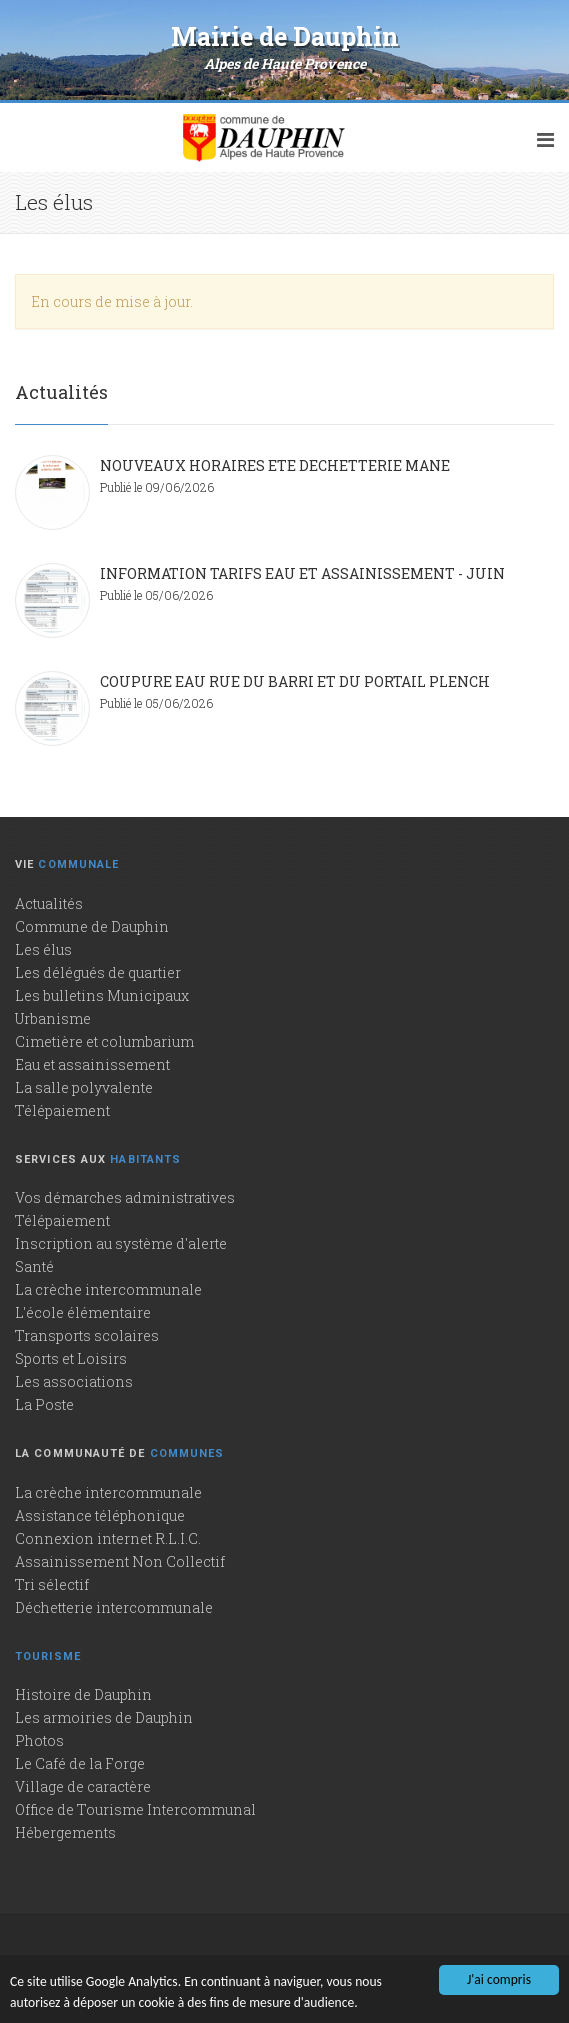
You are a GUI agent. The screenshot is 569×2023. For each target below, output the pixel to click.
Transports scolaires (87, 1335)
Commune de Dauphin (92, 926)
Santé (34, 1266)
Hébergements (65, 1832)
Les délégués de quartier (98, 972)
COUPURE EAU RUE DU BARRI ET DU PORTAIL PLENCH (295, 681)
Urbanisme (53, 1018)
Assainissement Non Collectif (120, 1561)
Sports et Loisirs (71, 1358)
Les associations (74, 1381)
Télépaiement (62, 1110)
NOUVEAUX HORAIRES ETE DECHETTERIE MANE (275, 465)
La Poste (44, 1404)
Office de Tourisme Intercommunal (135, 1809)
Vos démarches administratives (125, 1197)
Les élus (43, 949)
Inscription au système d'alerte (121, 1243)
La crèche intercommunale (108, 1289)
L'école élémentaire (83, 1312)
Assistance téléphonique (100, 1515)
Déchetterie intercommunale (114, 1607)
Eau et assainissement (92, 1064)
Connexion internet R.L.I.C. (108, 1538)
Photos (39, 1740)
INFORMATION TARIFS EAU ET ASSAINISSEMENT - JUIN (302, 573)
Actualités (49, 903)
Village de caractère (83, 1786)
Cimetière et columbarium (104, 1041)
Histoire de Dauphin (83, 1694)
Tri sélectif (52, 1584)
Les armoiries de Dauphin (104, 1717)
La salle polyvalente (84, 1087)
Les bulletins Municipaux (102, 995)
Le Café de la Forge (80, 1763)
